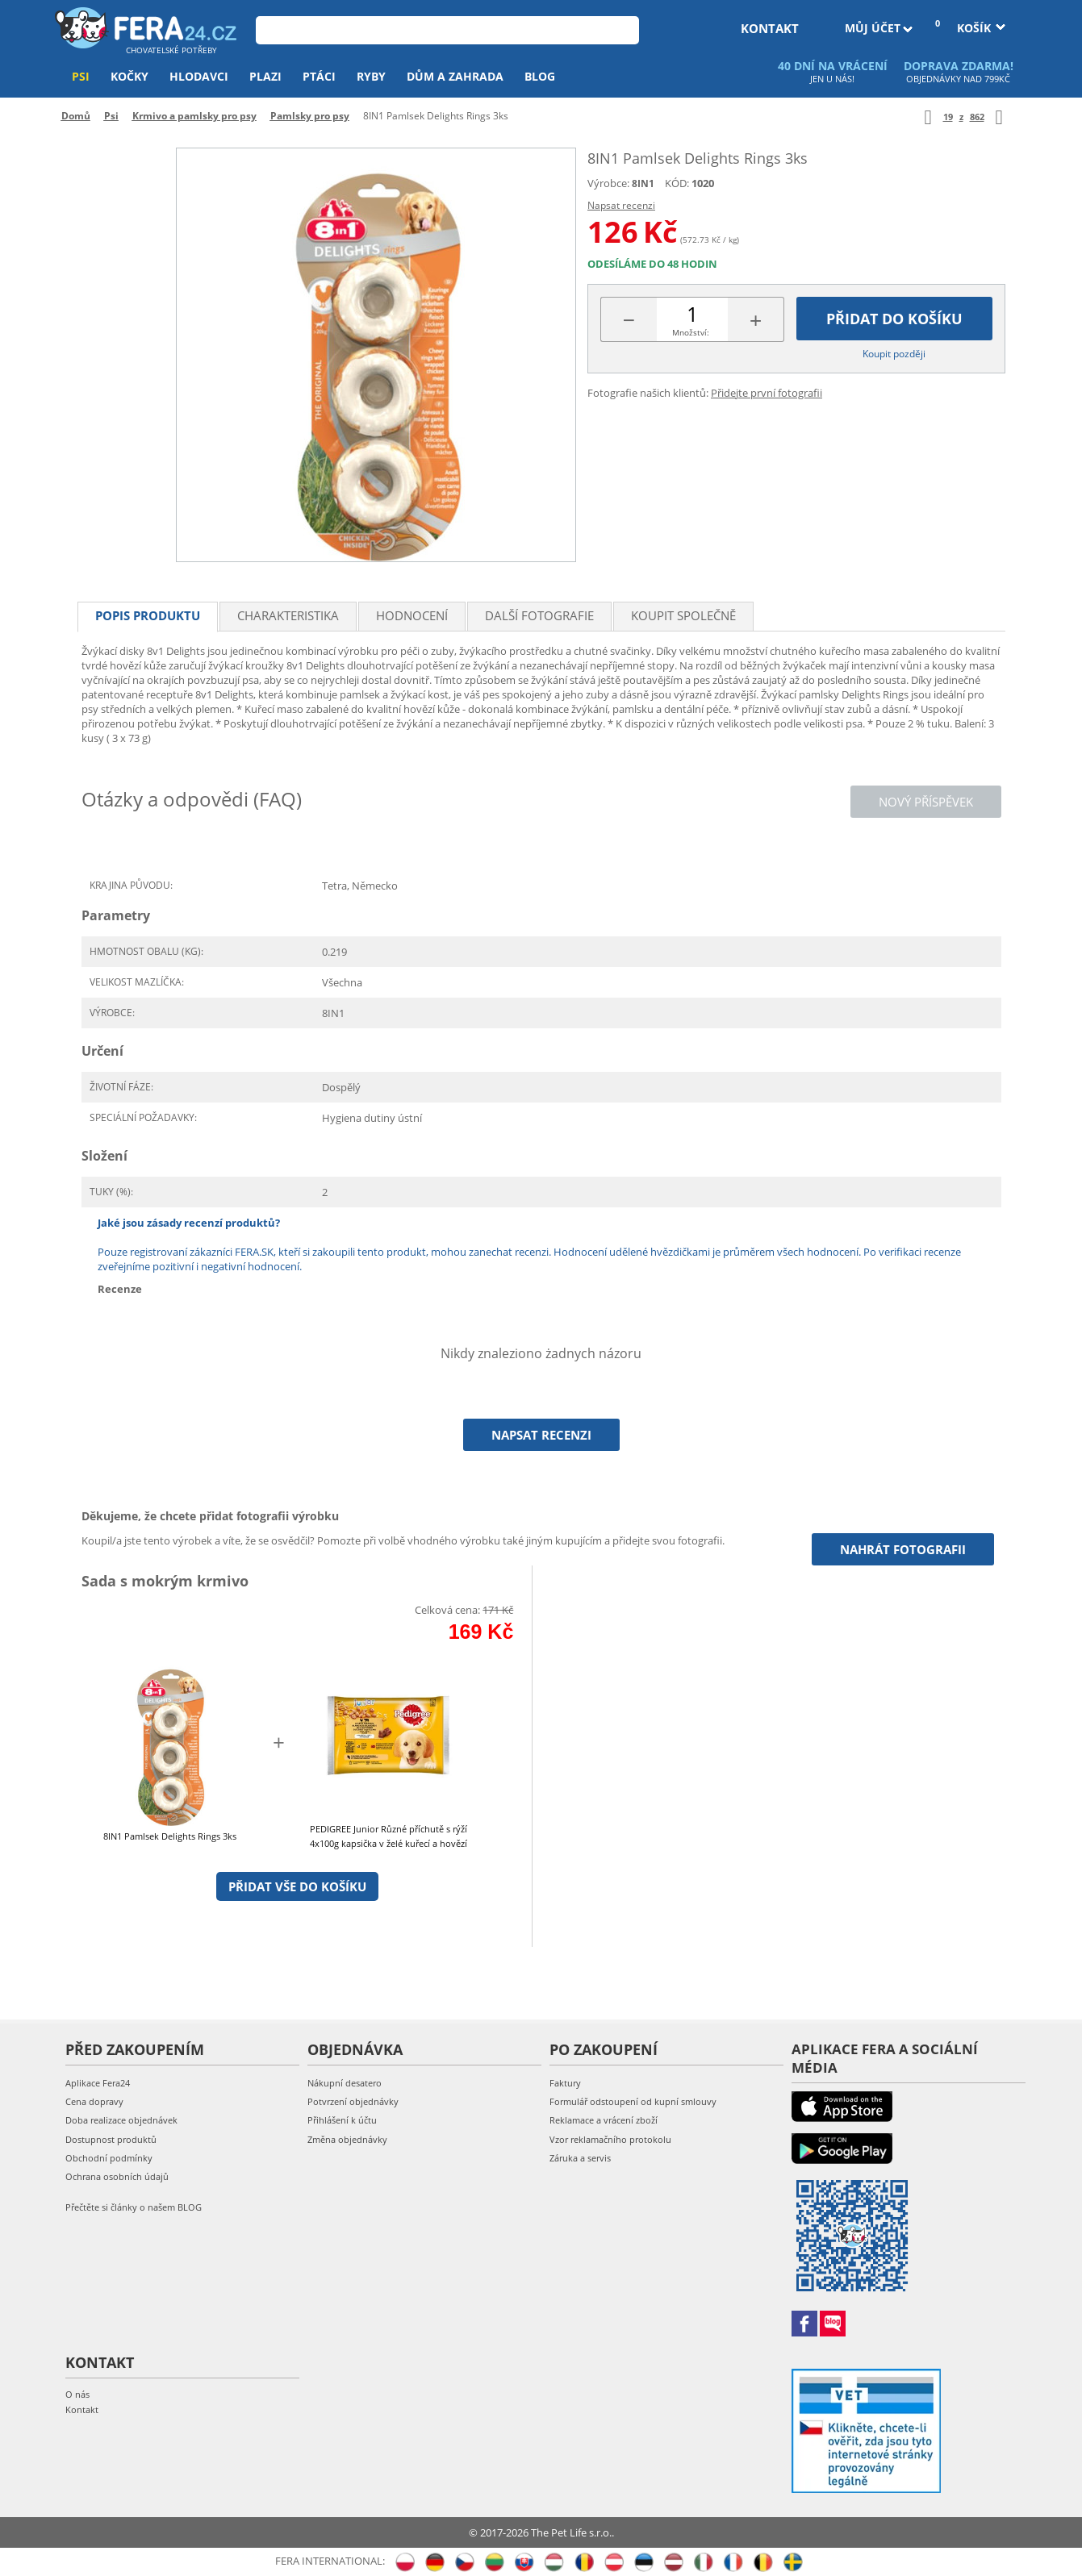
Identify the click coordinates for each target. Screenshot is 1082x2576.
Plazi (265, 76)
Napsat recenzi (621, 205)
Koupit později (894, 354)
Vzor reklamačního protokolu (610, 2139)
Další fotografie (539, 615)
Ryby (371, 76)
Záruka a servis (580, 2158)
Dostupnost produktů (111, 2139)
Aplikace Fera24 (97, 2083)
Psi (81, 76)
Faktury (565, 2083)
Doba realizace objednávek (121, 2120)
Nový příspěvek (926, 802)
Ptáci (319, 76)
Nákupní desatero (344, 2083)
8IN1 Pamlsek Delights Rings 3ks (169, 1836)
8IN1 (643, 183)
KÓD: (677, 183)
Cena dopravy (94, 2101)
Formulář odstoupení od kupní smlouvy (632, 2101)
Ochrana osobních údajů (117, 2176)
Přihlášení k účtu (342, 2120)
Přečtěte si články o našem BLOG (133, 2207)
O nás (77, 2394)
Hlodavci (198, 76)
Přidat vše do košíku (297, 1886)
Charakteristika (288, 615)
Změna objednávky (347, 2139)
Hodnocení (412, 615)
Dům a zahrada (455, 76)
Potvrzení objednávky (353, 2101)
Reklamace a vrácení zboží (603, 2120)
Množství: (690, 332)
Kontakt (81, 2409)
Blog (539, 76)
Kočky (129, 76)
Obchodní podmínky (108, 2158)
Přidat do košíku (894, 318)
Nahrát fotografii (903, 1549)
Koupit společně (683, 615)
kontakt (770, 28)
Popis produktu (147, 615)
